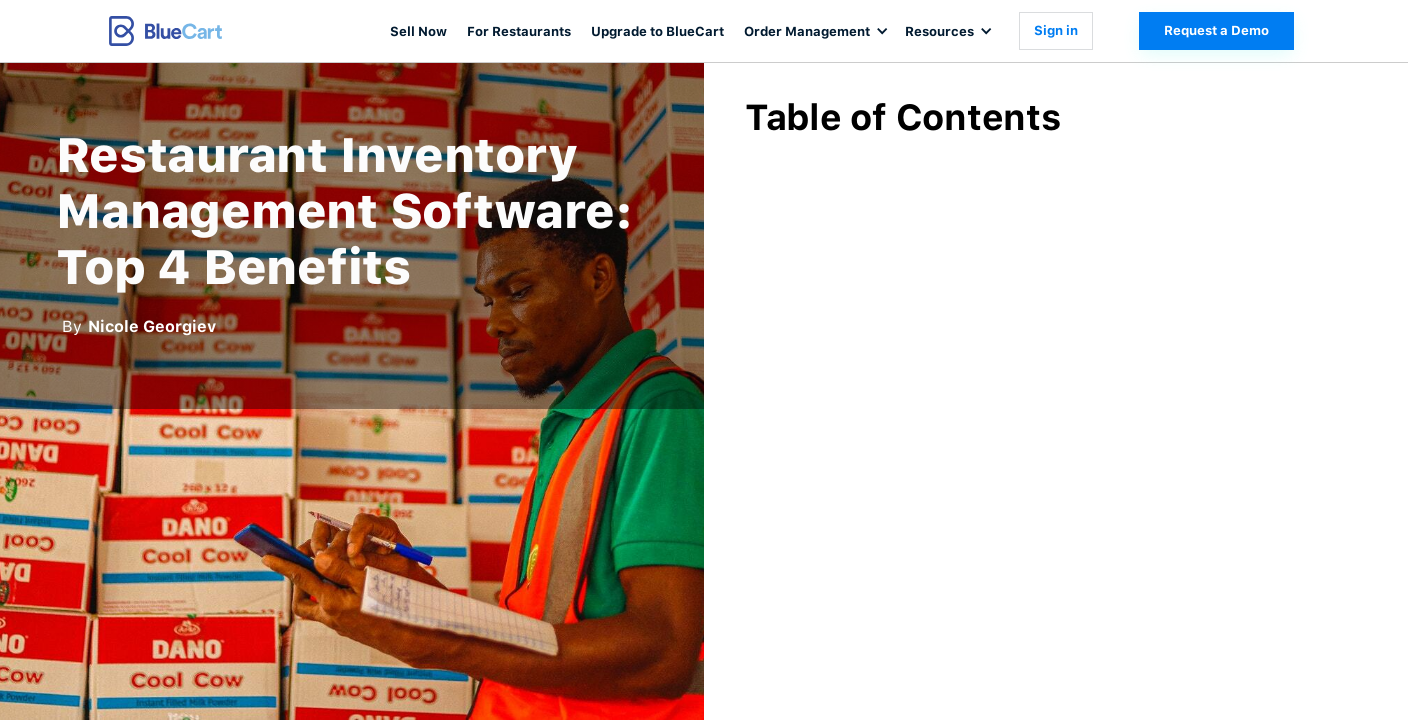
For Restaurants (519, 31)
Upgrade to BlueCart (657, 31)
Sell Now (418, 31)
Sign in (1056, 30)
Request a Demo (1216, 30)
